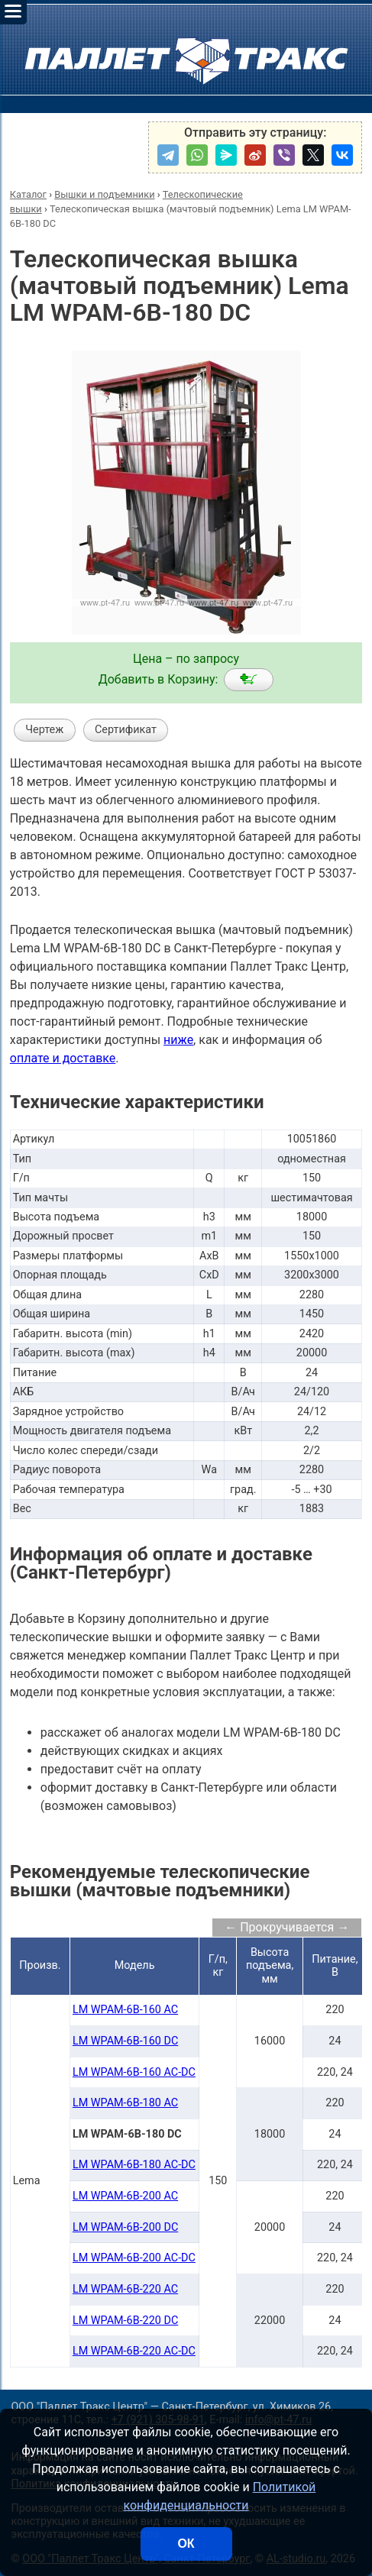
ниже (178, 1040)
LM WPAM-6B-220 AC (125, 2289)
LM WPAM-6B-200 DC (125, 2227)
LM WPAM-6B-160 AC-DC (134, 2072)
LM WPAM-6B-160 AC (125, 2009)
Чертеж (44, 729)
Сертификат (126, 729)
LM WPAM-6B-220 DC (125, 2320)
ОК (185, 2543)
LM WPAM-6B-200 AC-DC (134, 2257)
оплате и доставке (63, 1058)
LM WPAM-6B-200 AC (125, 2196)
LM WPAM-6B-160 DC (125, 2041)
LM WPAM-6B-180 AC (125, 2102)
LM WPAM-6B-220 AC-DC (134, 2351)
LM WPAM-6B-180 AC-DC (134, 2164)
